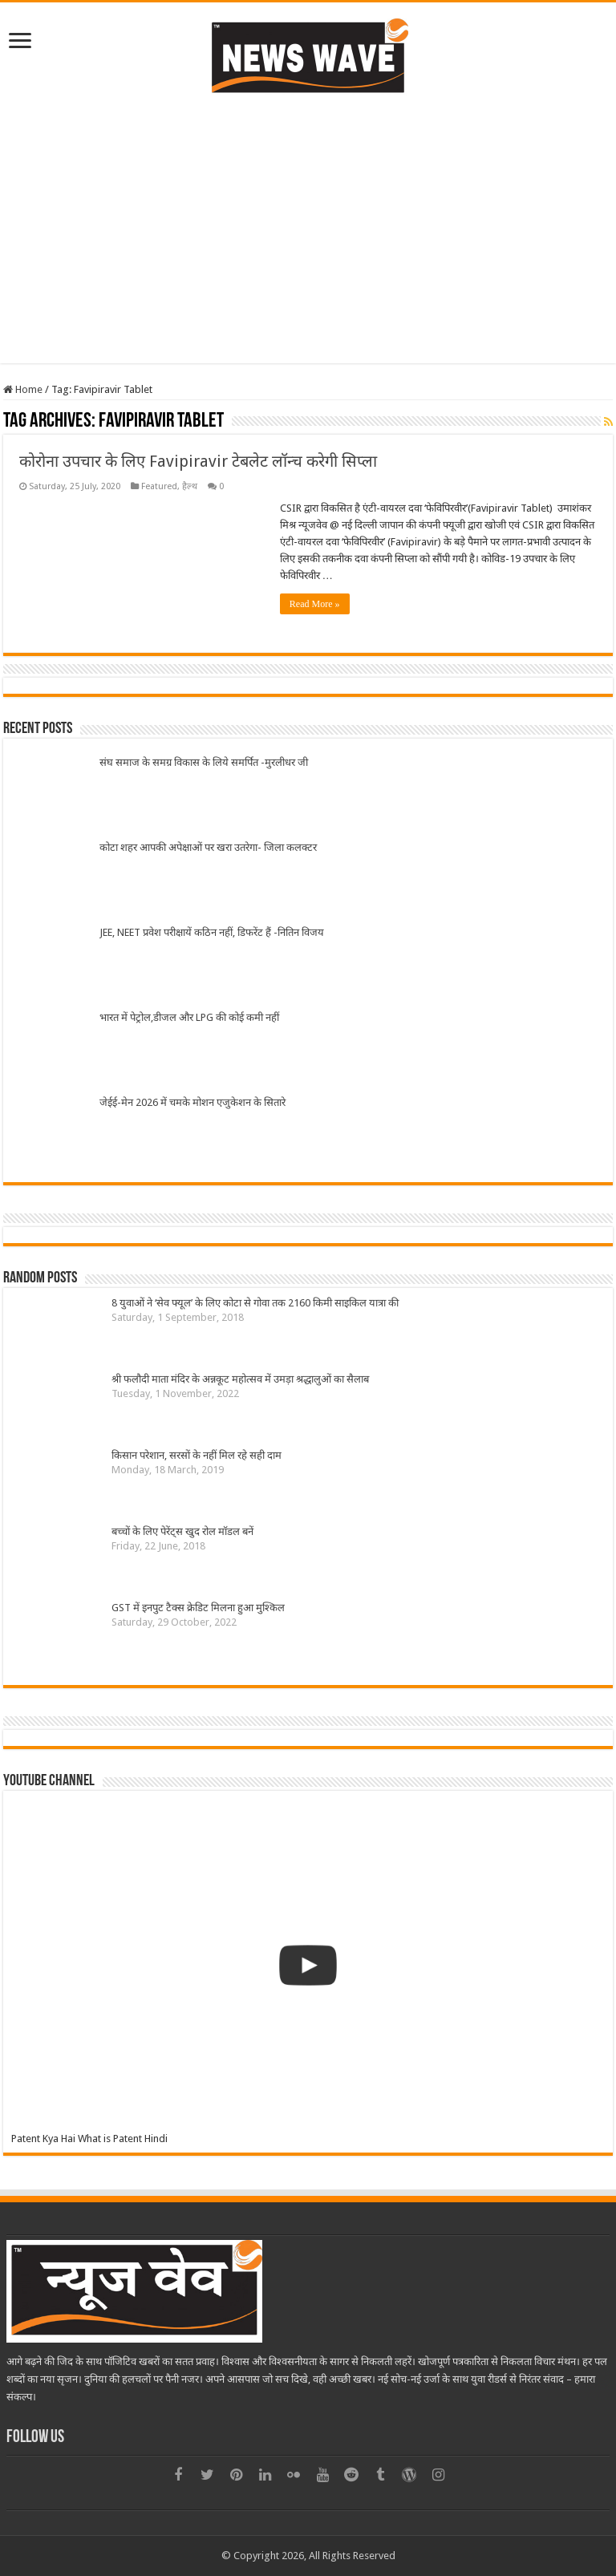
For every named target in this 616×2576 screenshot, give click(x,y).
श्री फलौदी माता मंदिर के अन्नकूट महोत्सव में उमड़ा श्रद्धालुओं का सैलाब (240, 1379)
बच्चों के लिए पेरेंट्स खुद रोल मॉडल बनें (182, 1531)
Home (23, 389)
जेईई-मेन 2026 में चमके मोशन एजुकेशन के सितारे (192, 1102)
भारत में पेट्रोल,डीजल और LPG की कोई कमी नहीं (189, 1017)
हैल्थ (189, 486)
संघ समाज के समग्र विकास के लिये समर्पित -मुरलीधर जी (203, 762)
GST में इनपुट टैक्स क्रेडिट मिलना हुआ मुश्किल (198, 1608)
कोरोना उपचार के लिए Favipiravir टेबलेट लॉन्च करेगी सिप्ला (198, 461)
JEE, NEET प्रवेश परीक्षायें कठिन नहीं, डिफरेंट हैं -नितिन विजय (211, 932)
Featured (159, 486)
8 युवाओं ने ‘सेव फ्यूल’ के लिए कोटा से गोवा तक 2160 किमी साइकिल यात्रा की (255, 1303)
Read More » (315, 604)
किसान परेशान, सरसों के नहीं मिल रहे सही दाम (196, 1455)
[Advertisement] (308, 227)
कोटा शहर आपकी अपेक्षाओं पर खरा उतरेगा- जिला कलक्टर (208, 847)
